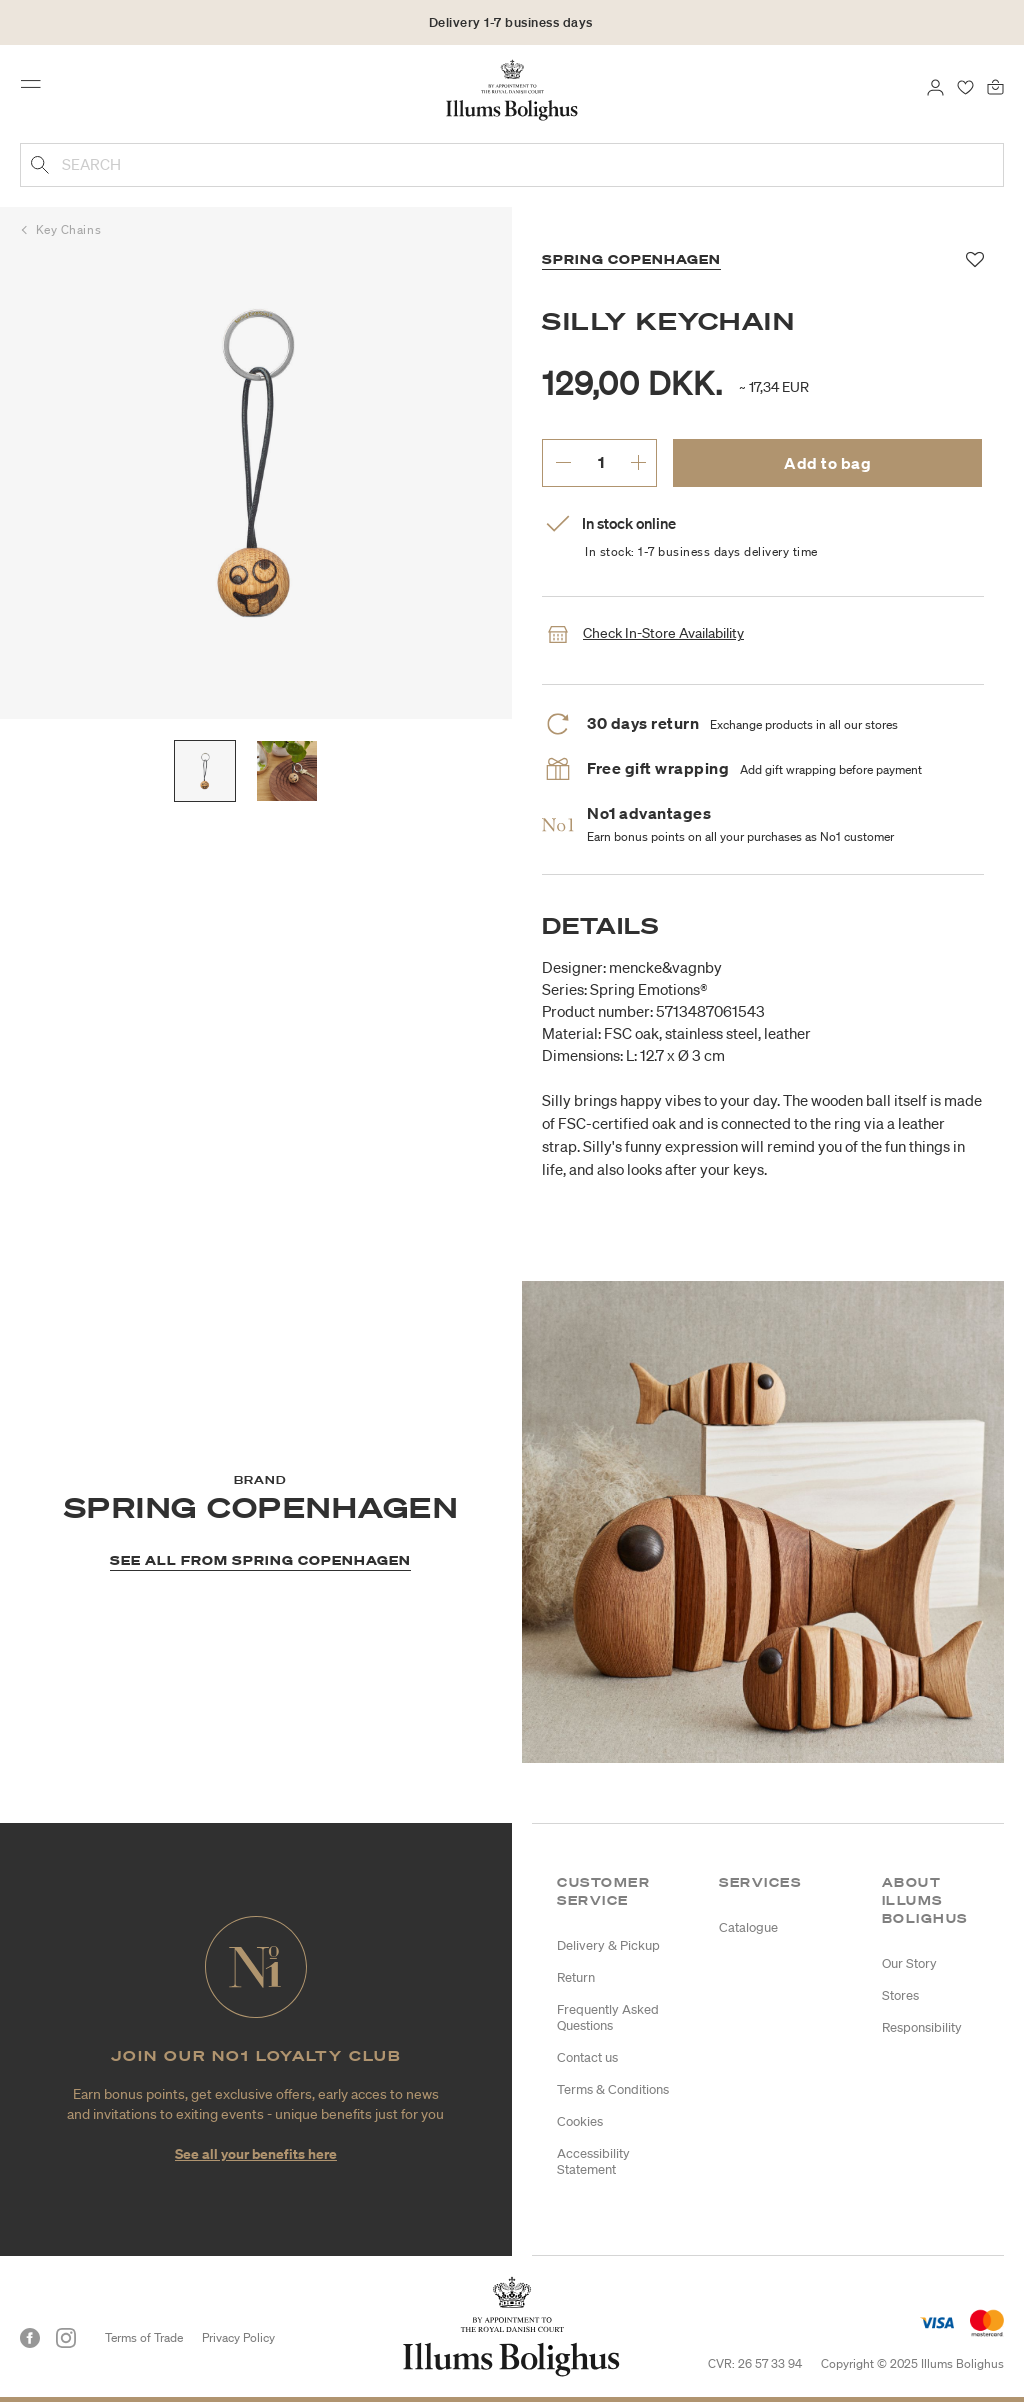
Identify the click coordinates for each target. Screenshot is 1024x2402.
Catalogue (748, 1927)
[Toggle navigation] (37, 89)
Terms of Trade (144, 2337)
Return (576, 1977)
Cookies (580, 2121)
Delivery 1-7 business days (511, 22)
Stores (900, 1995)
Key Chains (69, 229)
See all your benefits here (256, 2153)
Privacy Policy (238, 2337)
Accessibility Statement (593, 2161)
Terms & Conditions (613, 2089)
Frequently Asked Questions (608, 2017)
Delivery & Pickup (608, 1945)
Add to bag (827, 463)
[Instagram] (66, 2338)
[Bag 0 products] (995, 86)
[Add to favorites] (975, 260)
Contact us (587, 2057)
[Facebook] (30, 2338)
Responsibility (922, 2027)
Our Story (909, 1963)
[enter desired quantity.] (600, 462)
